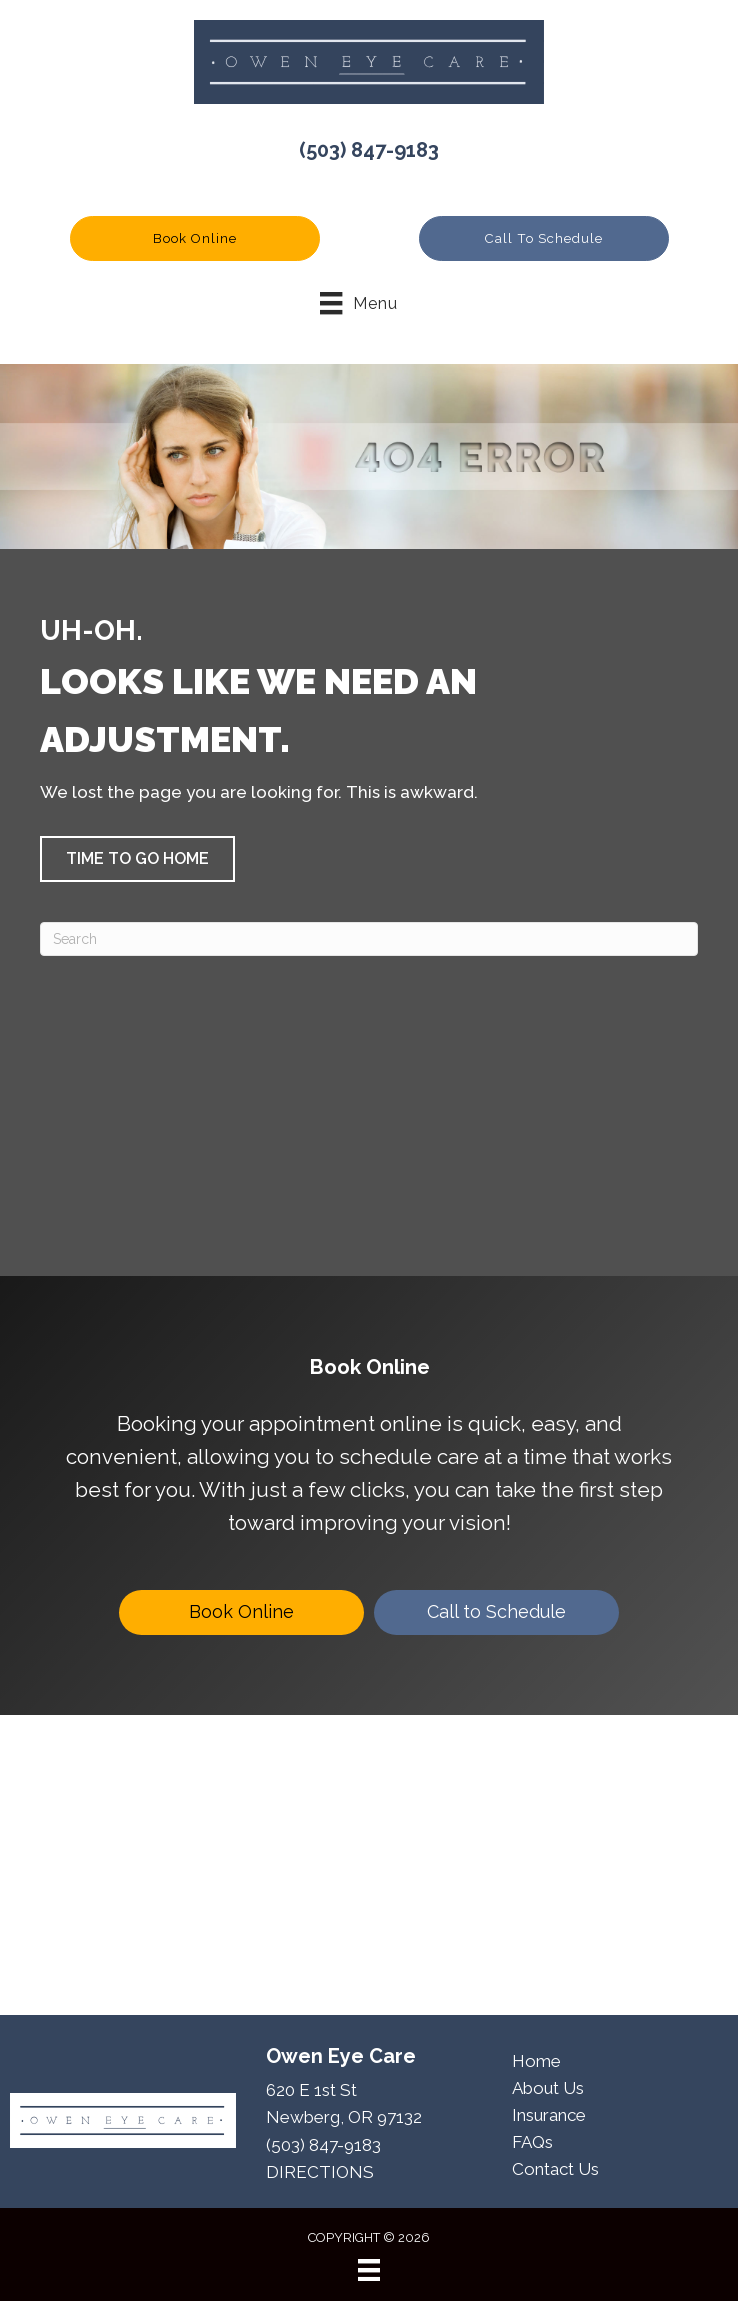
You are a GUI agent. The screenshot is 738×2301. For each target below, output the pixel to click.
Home (536, 2061)
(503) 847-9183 (369, 150)
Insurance (549, 2115)
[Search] (369, 939)
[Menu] (369, 2270)
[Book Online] (241, 1612)
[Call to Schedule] (496, 1612)
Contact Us (555, 2169)
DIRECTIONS (320, 2172)
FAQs (532, 2142)
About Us (548, 2088)
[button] (195, 238)
